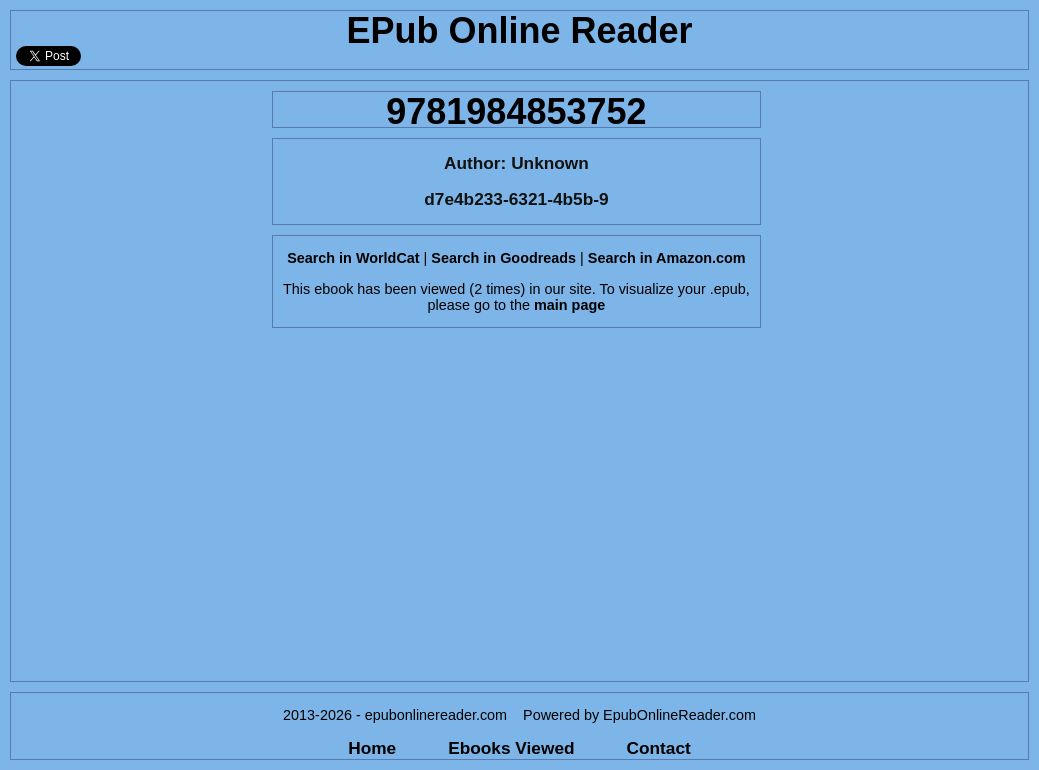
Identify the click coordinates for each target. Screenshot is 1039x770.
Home (372, 748)
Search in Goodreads (503, 258)
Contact (659, 748)
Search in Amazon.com (667, 258)
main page (569, 305)
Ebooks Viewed (511, 748)
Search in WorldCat (353, 258)
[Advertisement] (135, 381)
